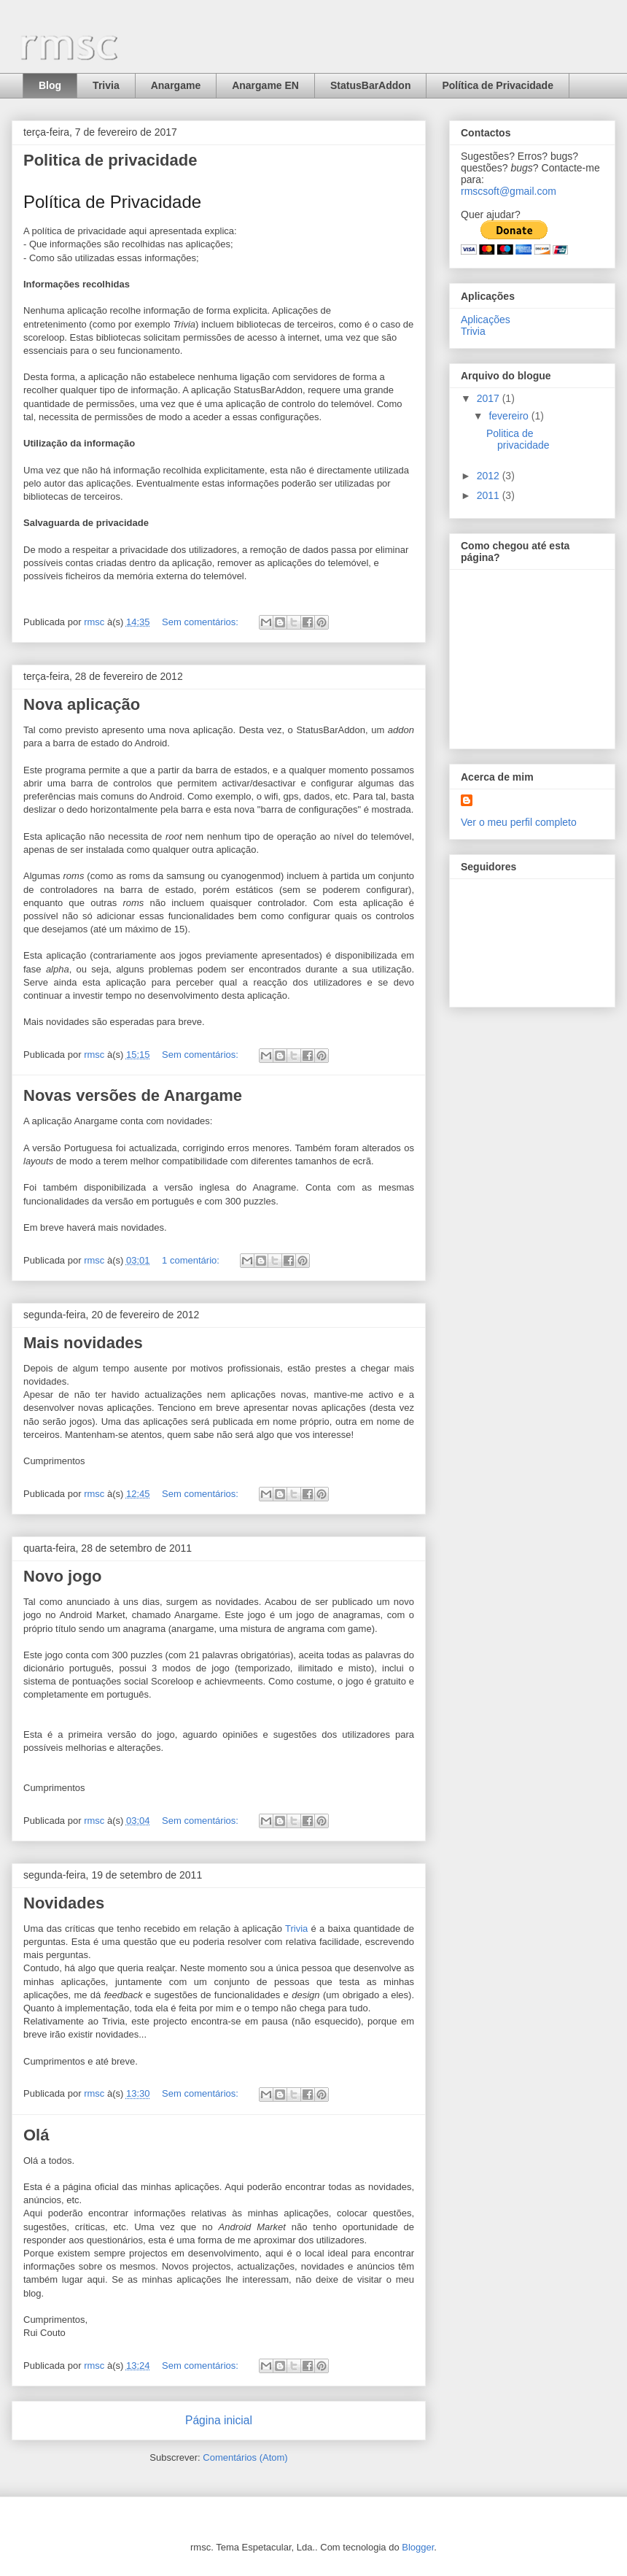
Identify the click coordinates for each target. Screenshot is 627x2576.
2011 (489, 495)
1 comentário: (192, 1260)
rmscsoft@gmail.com (508, 191)
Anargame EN (265, 85)
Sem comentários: (201, 621)
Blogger (418, 2547)
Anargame (175, 85)
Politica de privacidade (110, 160)
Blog (50, 85)
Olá (36, 2135)
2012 (489, 475)
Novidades (63, 1903)
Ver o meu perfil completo (519, 822)
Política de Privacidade (497, 85)
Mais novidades (83, 1343)
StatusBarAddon (370, 85)
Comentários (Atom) (245, 2457)
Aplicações (485, 319)
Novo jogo (62, 1576)
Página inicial (218, 2420)
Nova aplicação (81, 704)
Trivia (106, 85)
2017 (489, 398)
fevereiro (509, 416)
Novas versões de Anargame (132, 1095)
